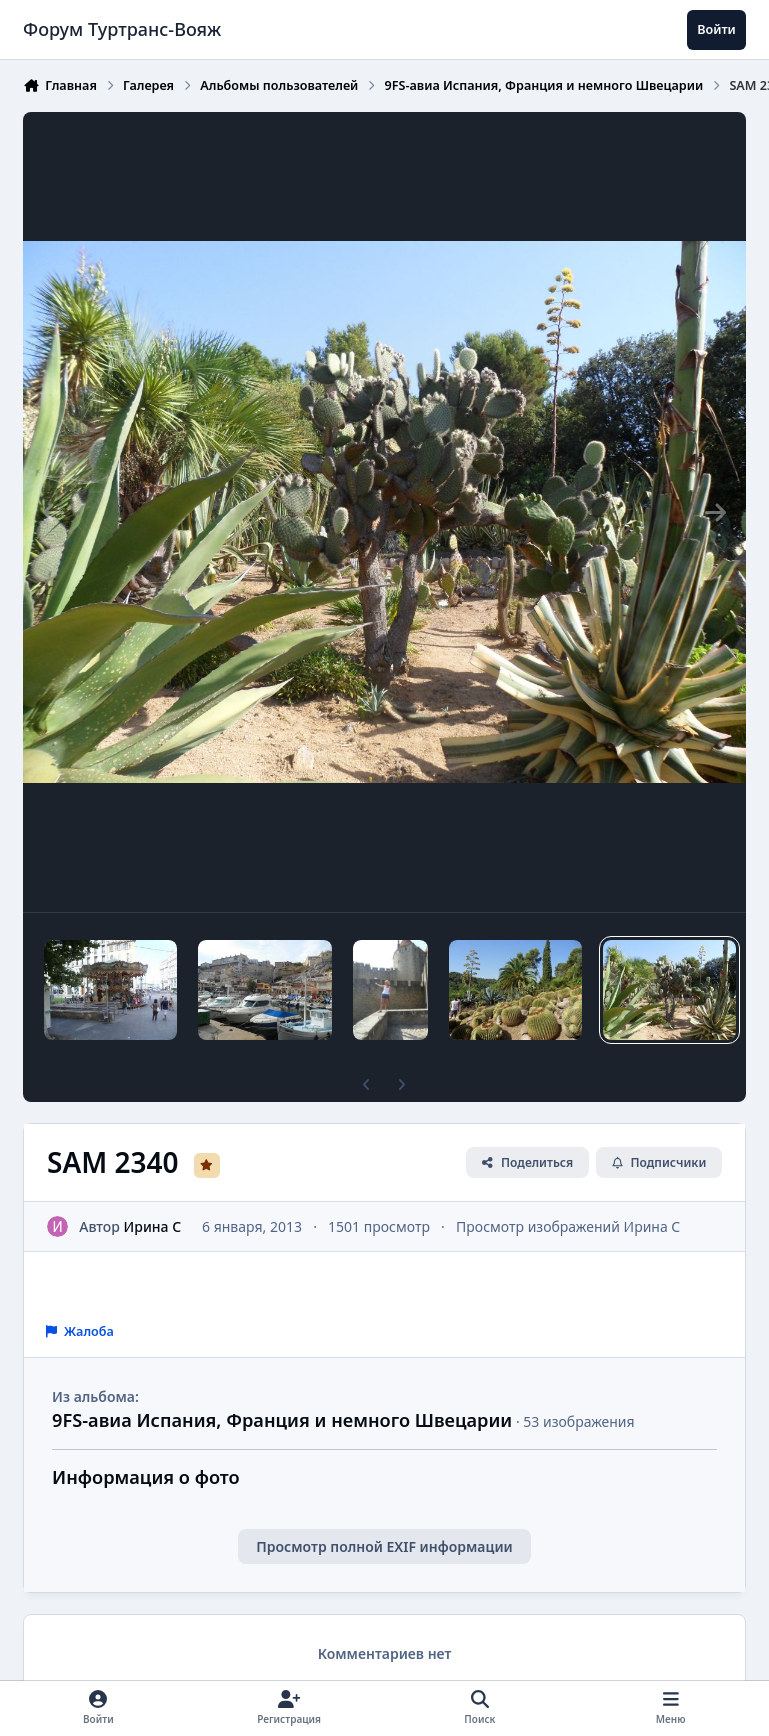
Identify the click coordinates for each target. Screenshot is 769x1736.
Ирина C (153, 1225)
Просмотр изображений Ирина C (568, 1225)
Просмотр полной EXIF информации (384, 1546)
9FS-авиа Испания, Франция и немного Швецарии (282, 1420)
